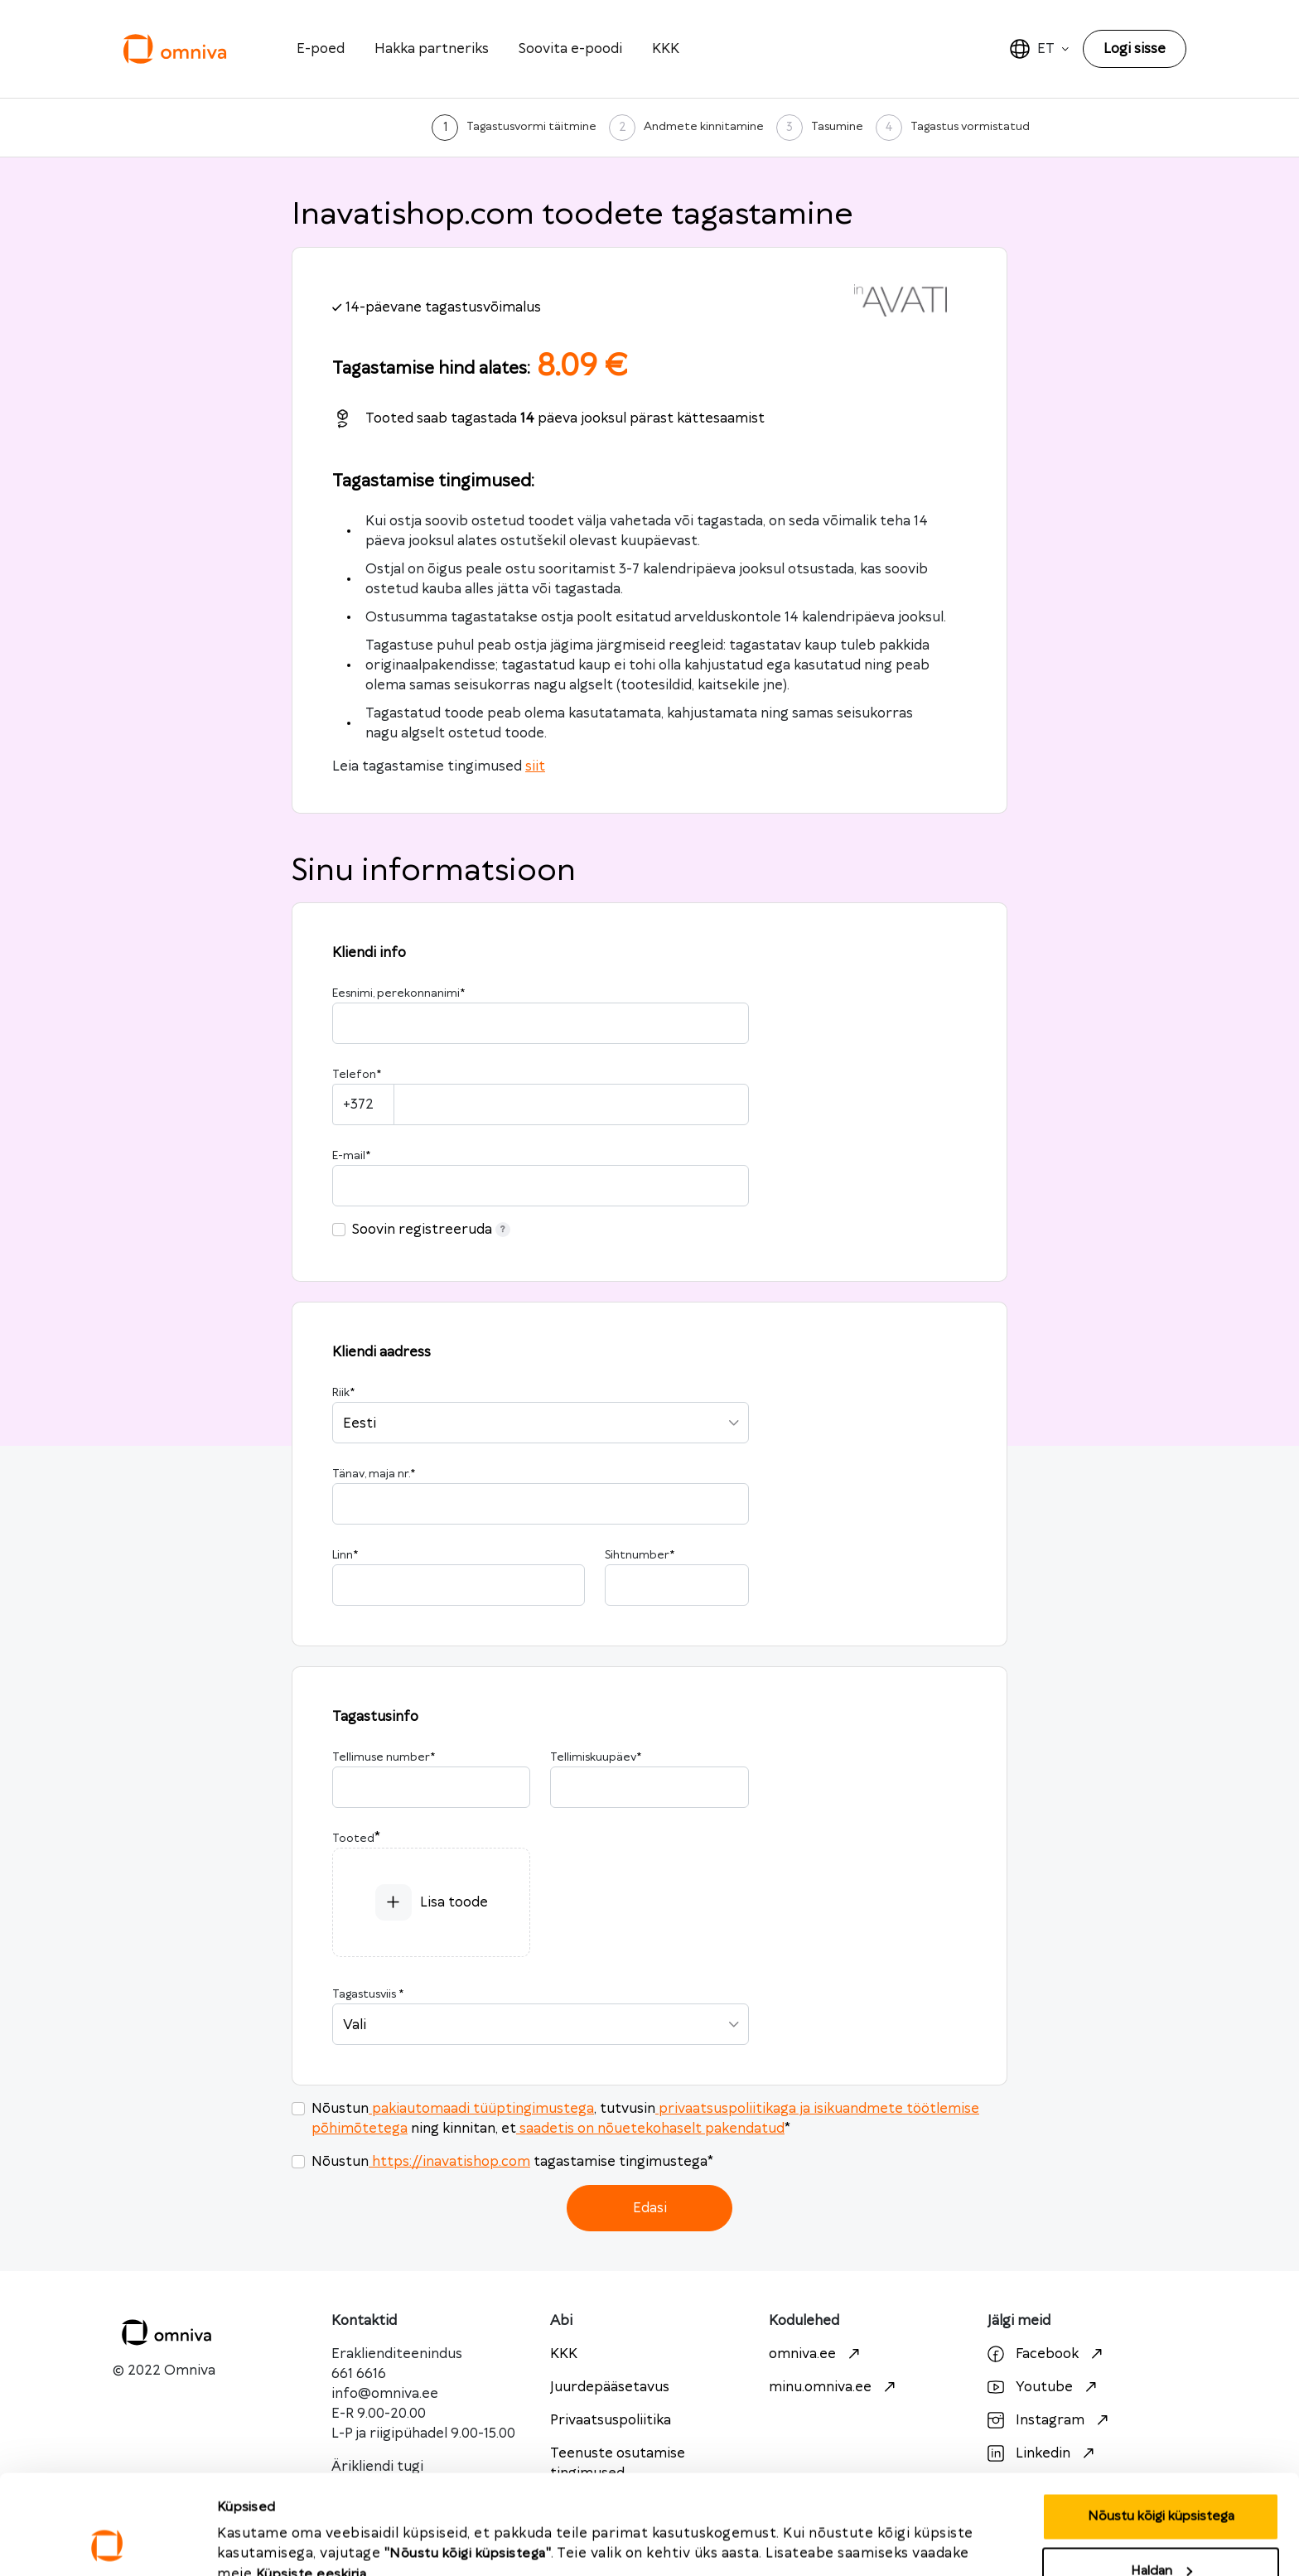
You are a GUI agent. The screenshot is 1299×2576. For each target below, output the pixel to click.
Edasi (650, 2208)
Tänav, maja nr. (373, 1474)
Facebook (1047, 2354)
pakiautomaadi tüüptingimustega (481, 2109)
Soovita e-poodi (570, 49)
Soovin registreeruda (431, 1229)
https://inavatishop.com (449, 2162)
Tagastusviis (367, 1994)
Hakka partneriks (431, 49)
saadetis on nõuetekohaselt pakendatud (650, 2128)
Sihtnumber (639, 1555)
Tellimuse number (383, 1757)
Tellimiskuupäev (595, 1757)
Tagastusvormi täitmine (531, 126)
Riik (343, 1392)
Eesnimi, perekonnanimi (398, 993)
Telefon (356, 1074)
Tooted (353, 1838)
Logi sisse (1134, 49)
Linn (345, 1555)
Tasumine (837, 126)
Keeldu (1160, 2531)
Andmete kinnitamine (704, 126)
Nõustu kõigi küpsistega (1161, 2423)
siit (535, 766)
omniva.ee (816, 2354)
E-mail (351, 1155)
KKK (665, 49)
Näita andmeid (261, 2526)
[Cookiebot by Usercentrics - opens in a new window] (107, 2543)
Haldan (1161, 2478)
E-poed (321, 49)
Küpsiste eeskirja (311, 2481)
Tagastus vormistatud (970, 126)
